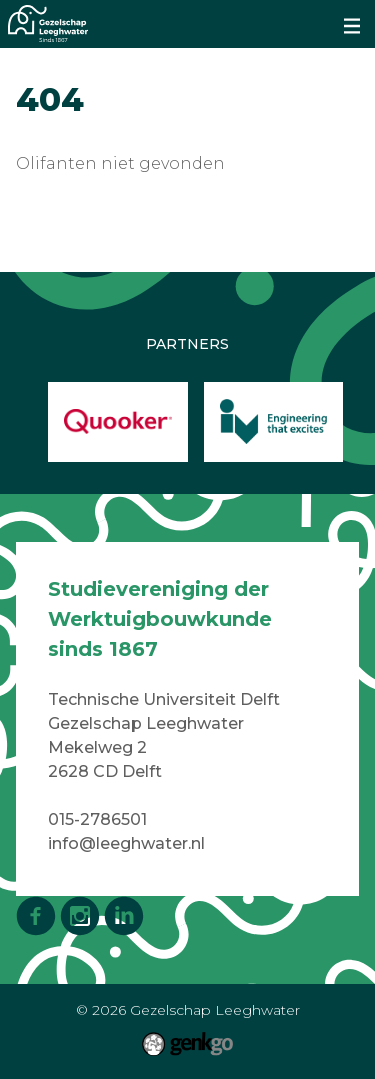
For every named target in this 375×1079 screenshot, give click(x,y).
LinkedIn (124, 916)
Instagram (80, 916)
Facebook (36, 916)
